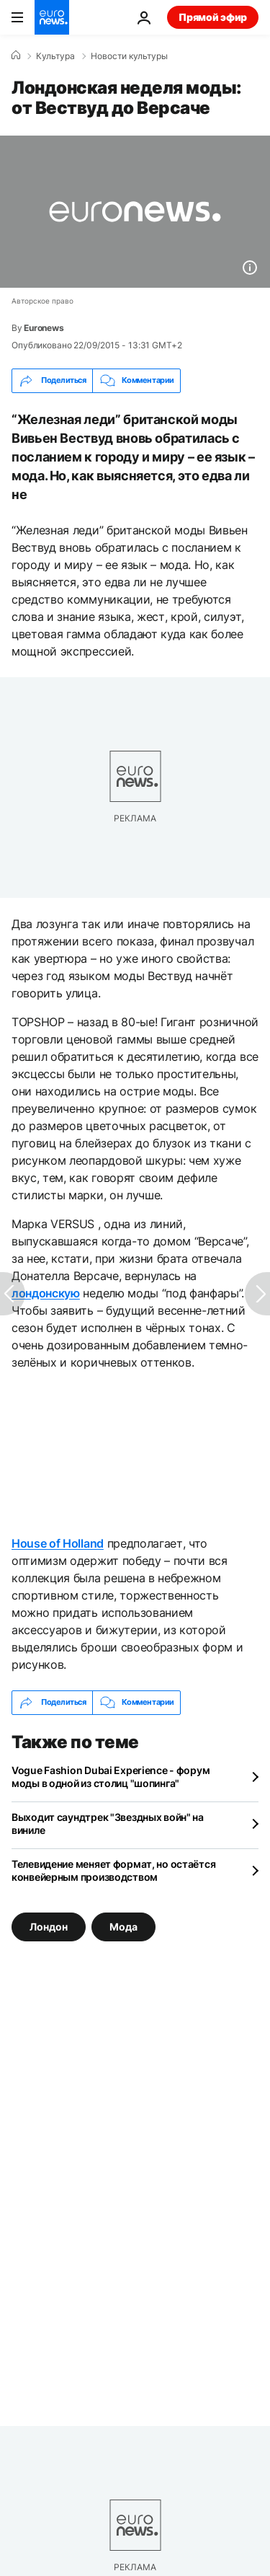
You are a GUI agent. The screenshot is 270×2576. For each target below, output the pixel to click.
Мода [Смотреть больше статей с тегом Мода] (123, 1926)
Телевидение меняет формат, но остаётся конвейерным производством (113, 1870)
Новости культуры (129, 56)
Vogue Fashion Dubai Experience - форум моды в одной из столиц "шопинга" (111, 1776)
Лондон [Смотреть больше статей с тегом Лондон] (49, 1926)
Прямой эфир (213, 17)
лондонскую (46, 1293)
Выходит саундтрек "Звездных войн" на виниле (108, 1823)
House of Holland (58, 1543)
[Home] (16, 55)
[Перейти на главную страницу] (52, 17)
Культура (55, 56)
